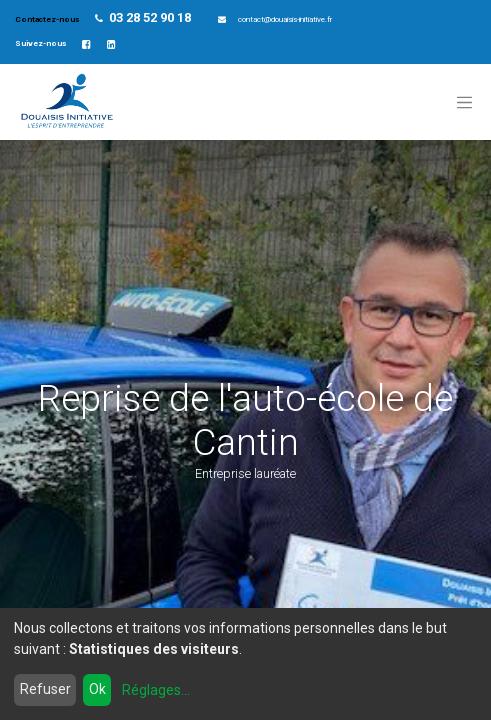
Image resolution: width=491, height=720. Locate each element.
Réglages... (156, 690)
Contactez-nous (48, 19)
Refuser (45, 689)
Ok (97, 689)
